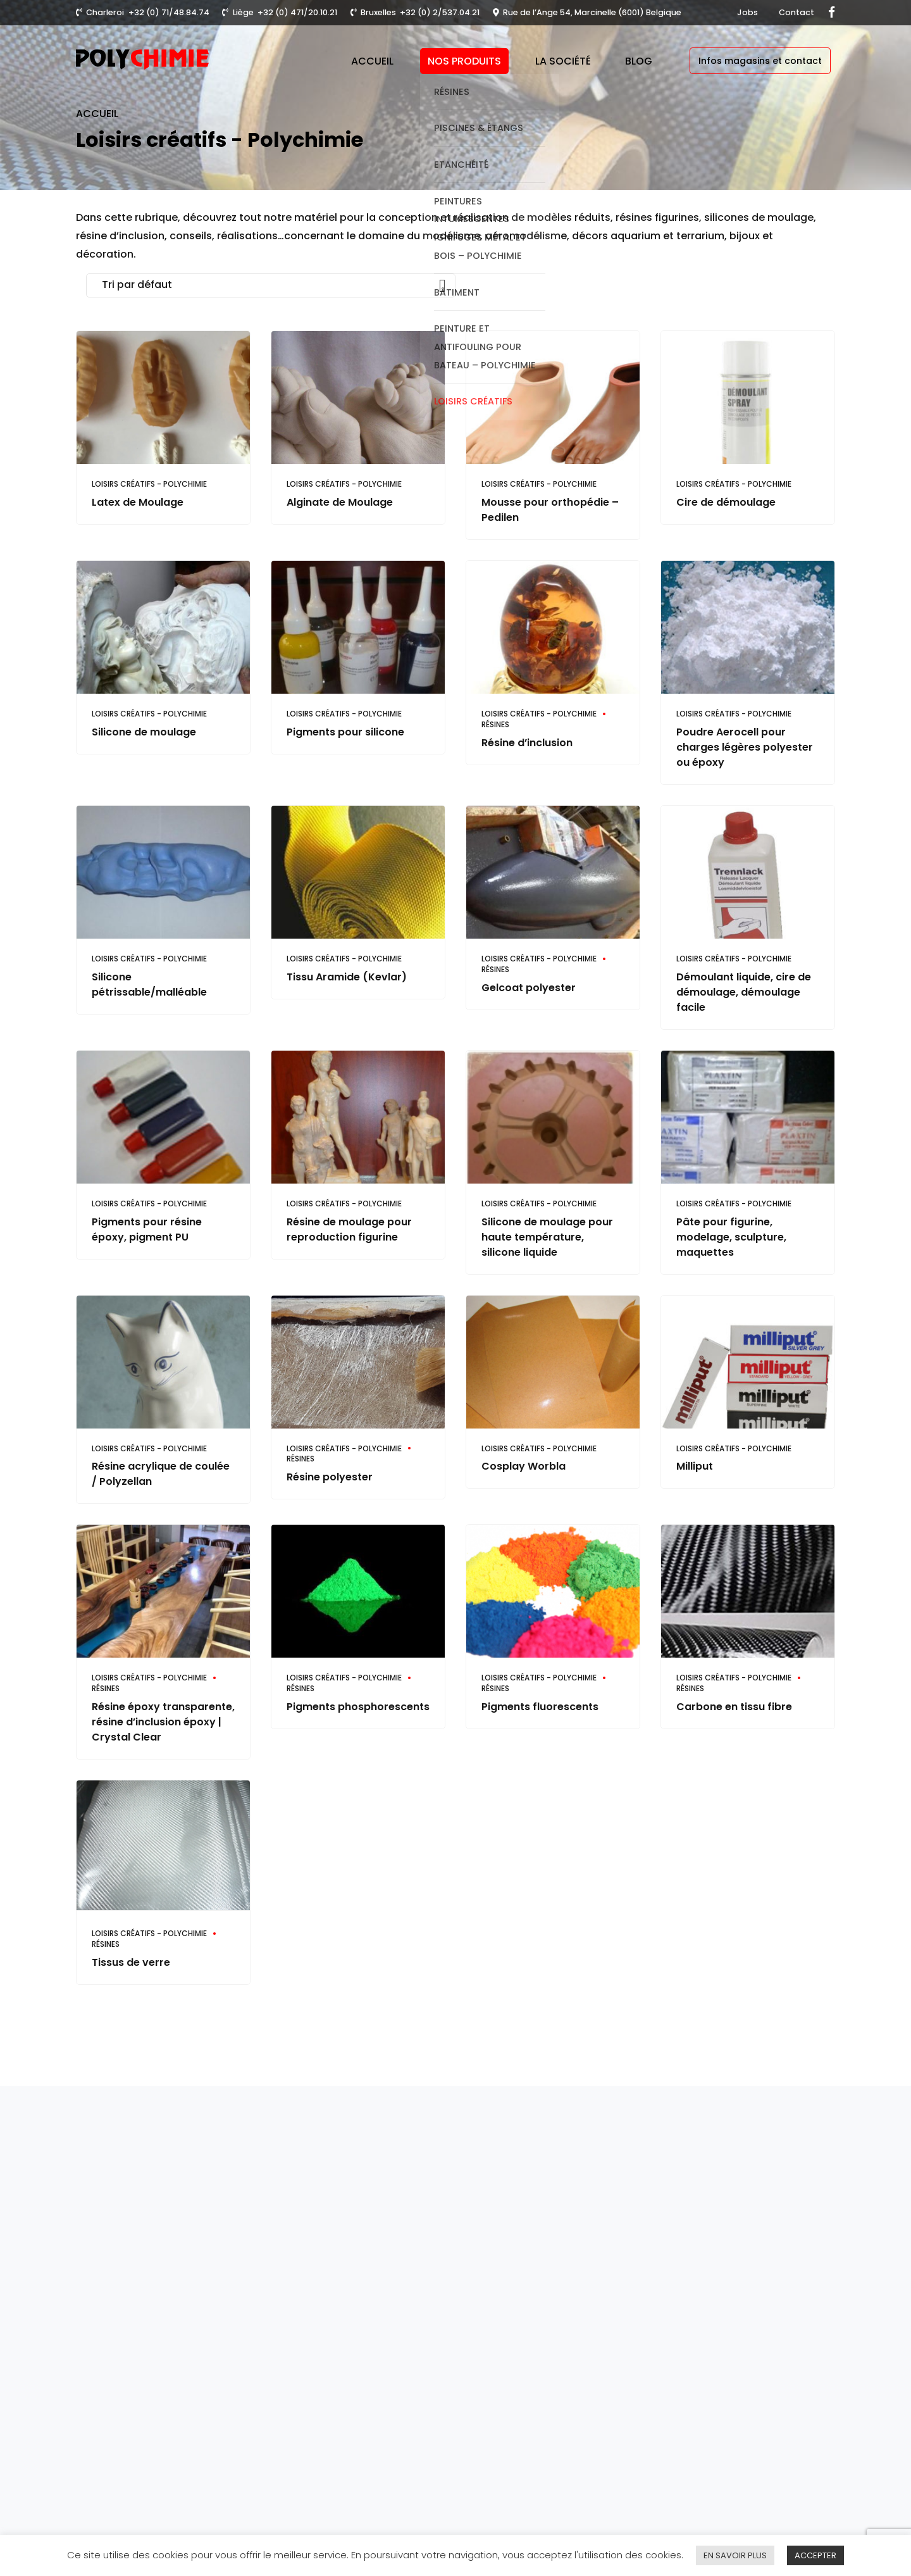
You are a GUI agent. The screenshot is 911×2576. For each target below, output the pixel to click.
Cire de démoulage (726, 502)
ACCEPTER (815, 2555)
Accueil (372, 61)
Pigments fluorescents (539, 1706)
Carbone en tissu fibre (734, 1706)
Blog (638, 61)
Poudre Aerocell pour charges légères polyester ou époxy (744, 747)
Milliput (694, 1466)
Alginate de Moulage (340, 502)
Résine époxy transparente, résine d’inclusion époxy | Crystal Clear (163, 1721)
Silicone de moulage (144, 732)
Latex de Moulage (137, 502)
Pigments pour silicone (345, 732)
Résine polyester (330, 1477)
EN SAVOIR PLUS (735, 2555)
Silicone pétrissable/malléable (149, 984)
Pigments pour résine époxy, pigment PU (147, 1229)
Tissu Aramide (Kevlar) (347, 977)
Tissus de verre (131, 1962)
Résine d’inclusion (527, 742)
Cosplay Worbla (523, 1466)
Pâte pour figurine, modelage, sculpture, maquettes (731, 1237)
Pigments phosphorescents (358, 1706)
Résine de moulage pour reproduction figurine (349, 1229)
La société (563, 61)
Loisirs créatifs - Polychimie (149, 483)
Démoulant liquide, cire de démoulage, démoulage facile (743, 992)
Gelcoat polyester (528, 987)
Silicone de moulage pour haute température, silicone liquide (547, 1237)
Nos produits (464, 61)
